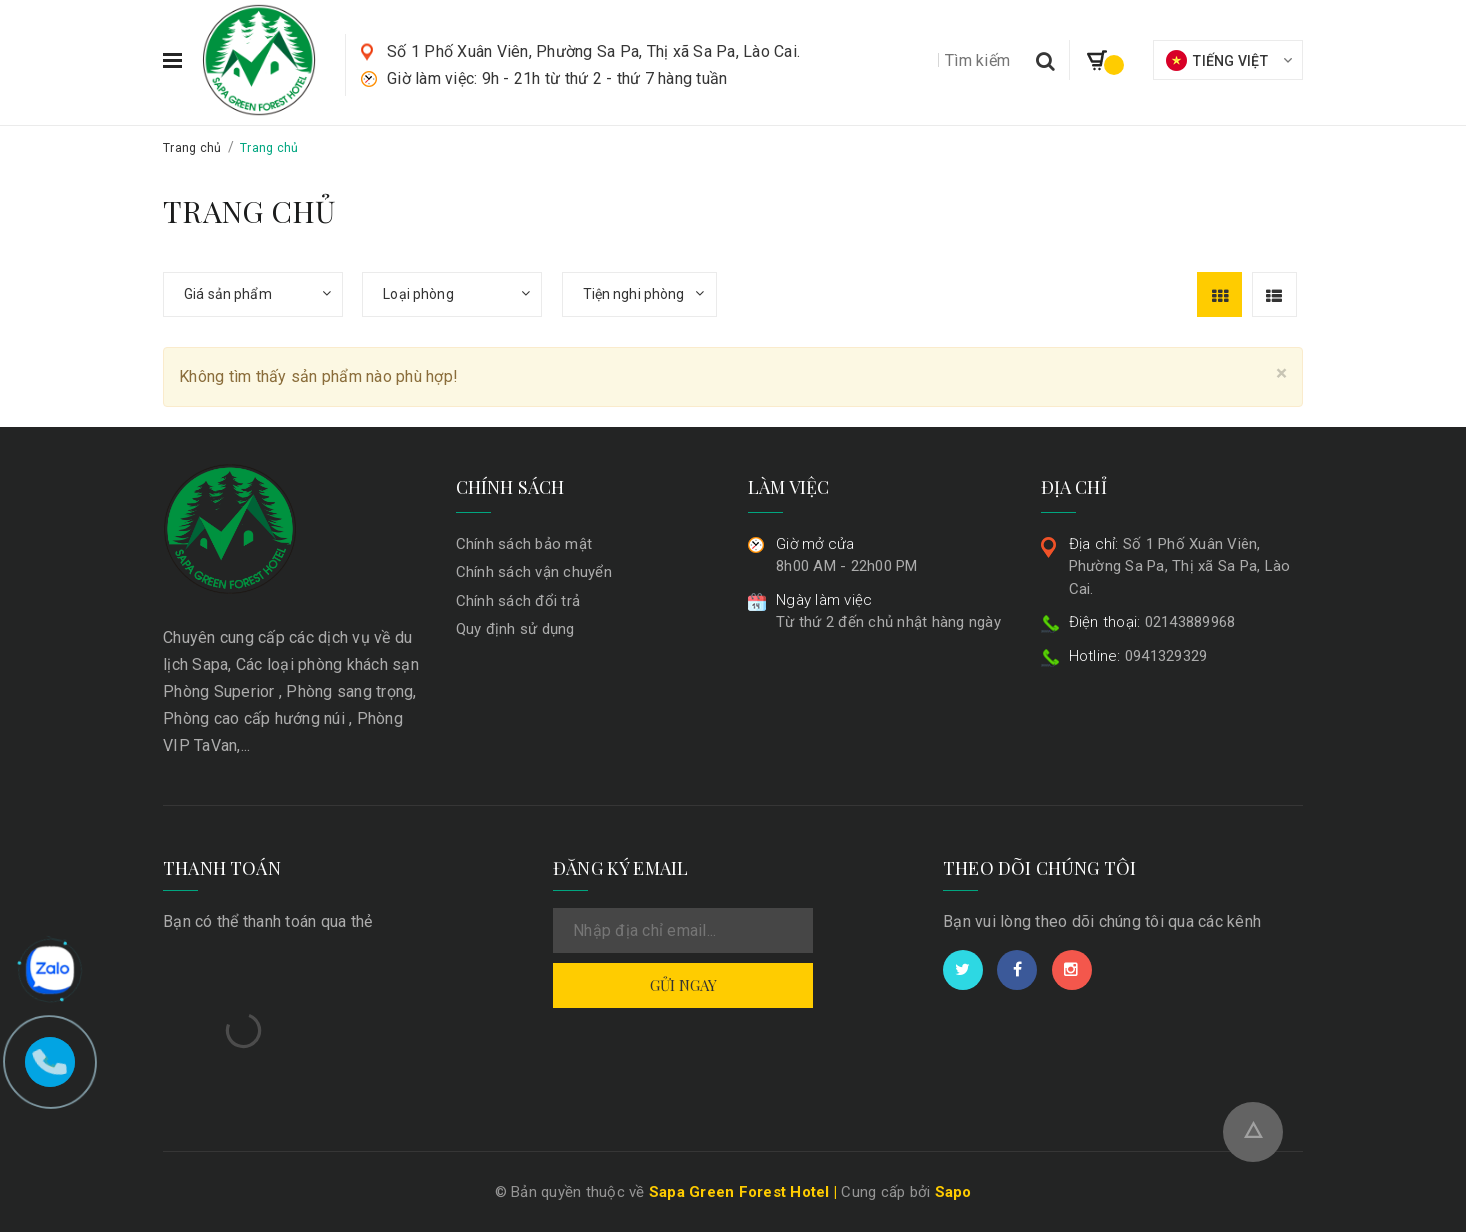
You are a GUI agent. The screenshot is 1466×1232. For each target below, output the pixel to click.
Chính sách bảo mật (524, 544)
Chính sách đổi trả (518, 601)
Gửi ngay (683, 985)
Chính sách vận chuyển (534, 572)
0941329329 (1138, 656)
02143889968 (1152, 622)
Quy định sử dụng (515, 629)
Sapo (953, 1192)
